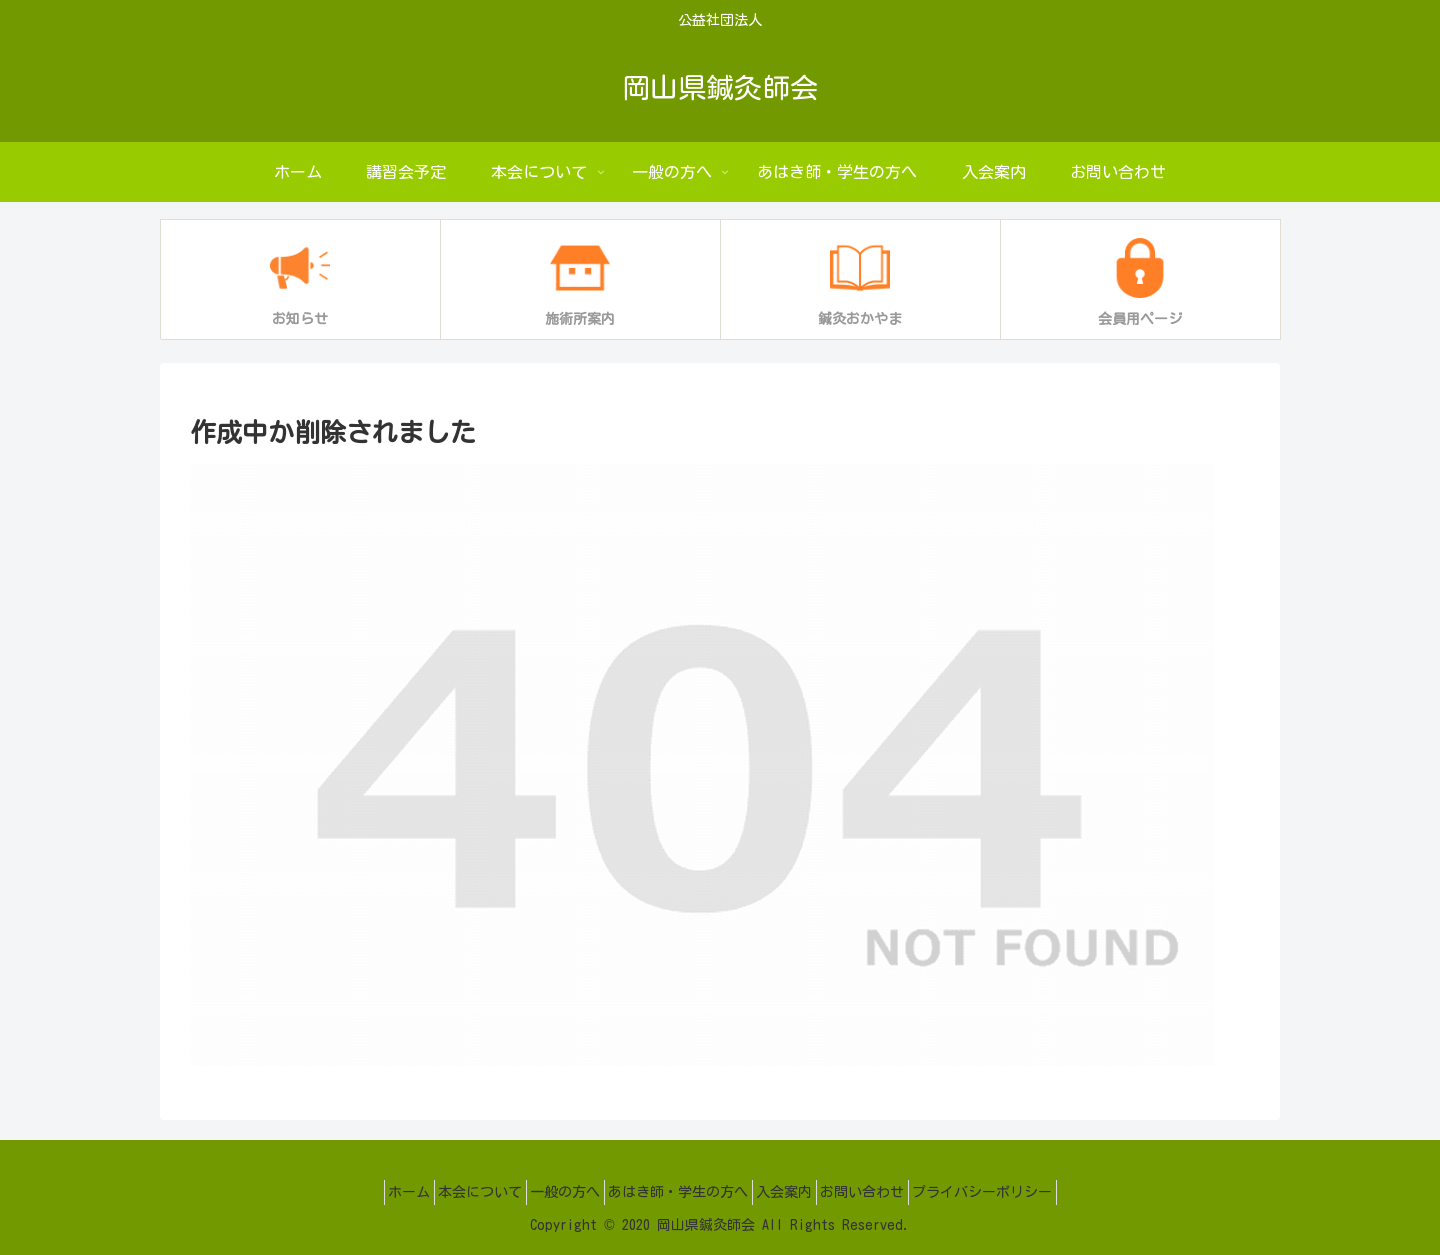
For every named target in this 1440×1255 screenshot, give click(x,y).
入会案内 (797, 1192)
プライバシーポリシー (1021, 1192)
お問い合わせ (888, 1192)
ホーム (370, 1192)
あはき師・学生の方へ (678, 1192)
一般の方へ (552, 1192)
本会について (454, 1192)
